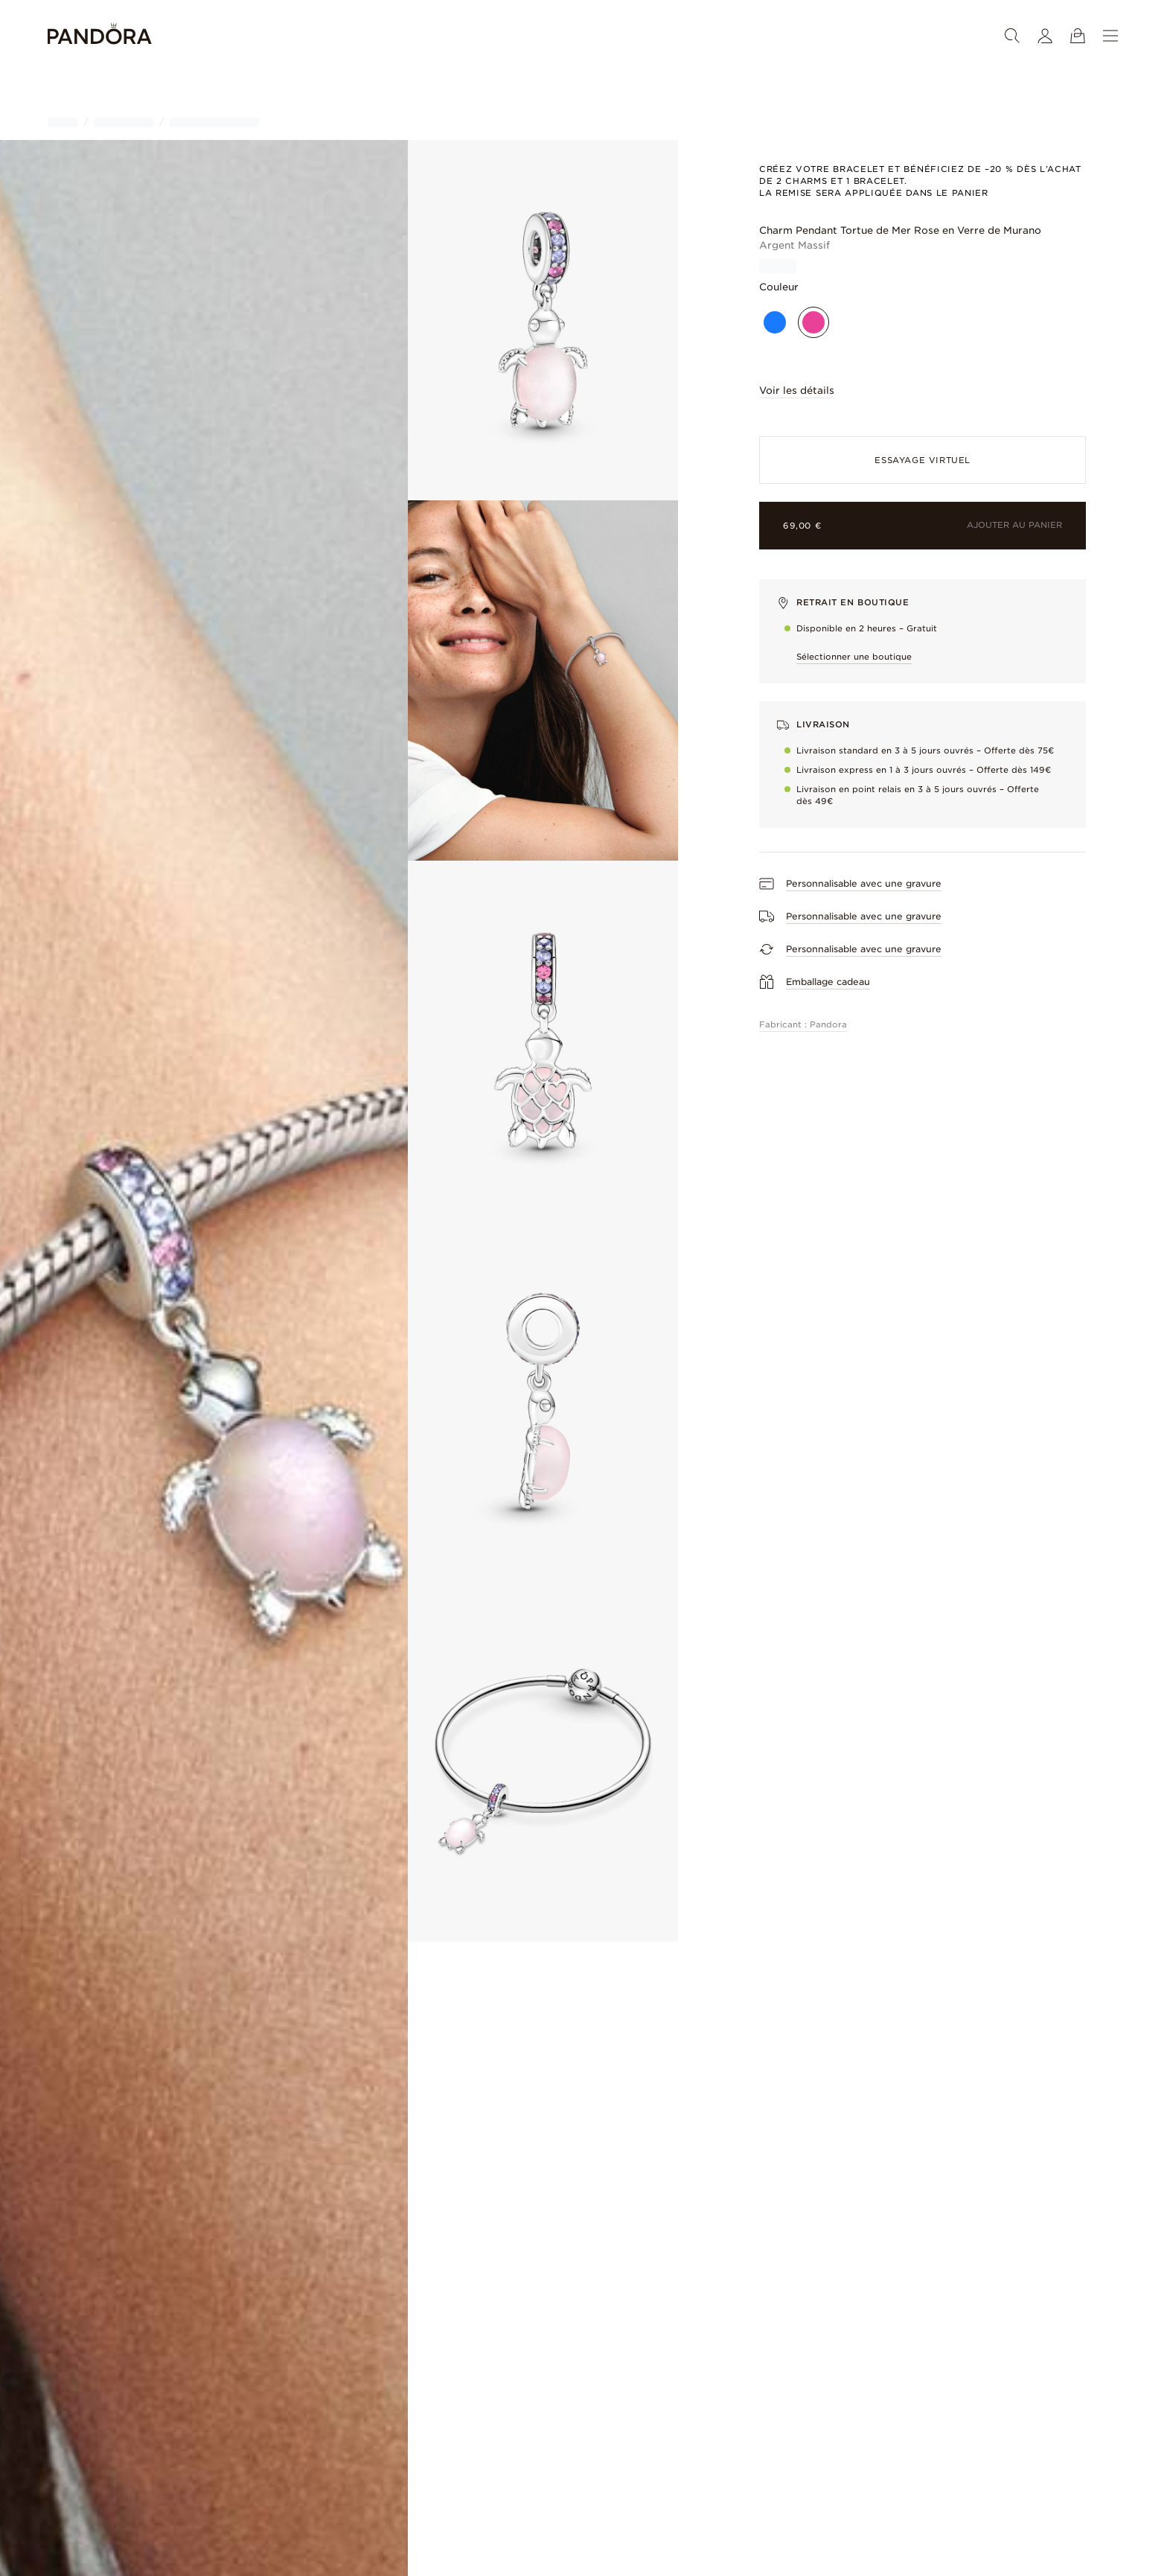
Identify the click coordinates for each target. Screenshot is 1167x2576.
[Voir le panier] (1077, 35)
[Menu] (1110, 35)
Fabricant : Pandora (803, 1024)
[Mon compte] (1045, 35)
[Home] (100, 36)
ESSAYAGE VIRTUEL (923, 460)
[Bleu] (774, 322)
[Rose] (813, 322)
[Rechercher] (1012, 35)
